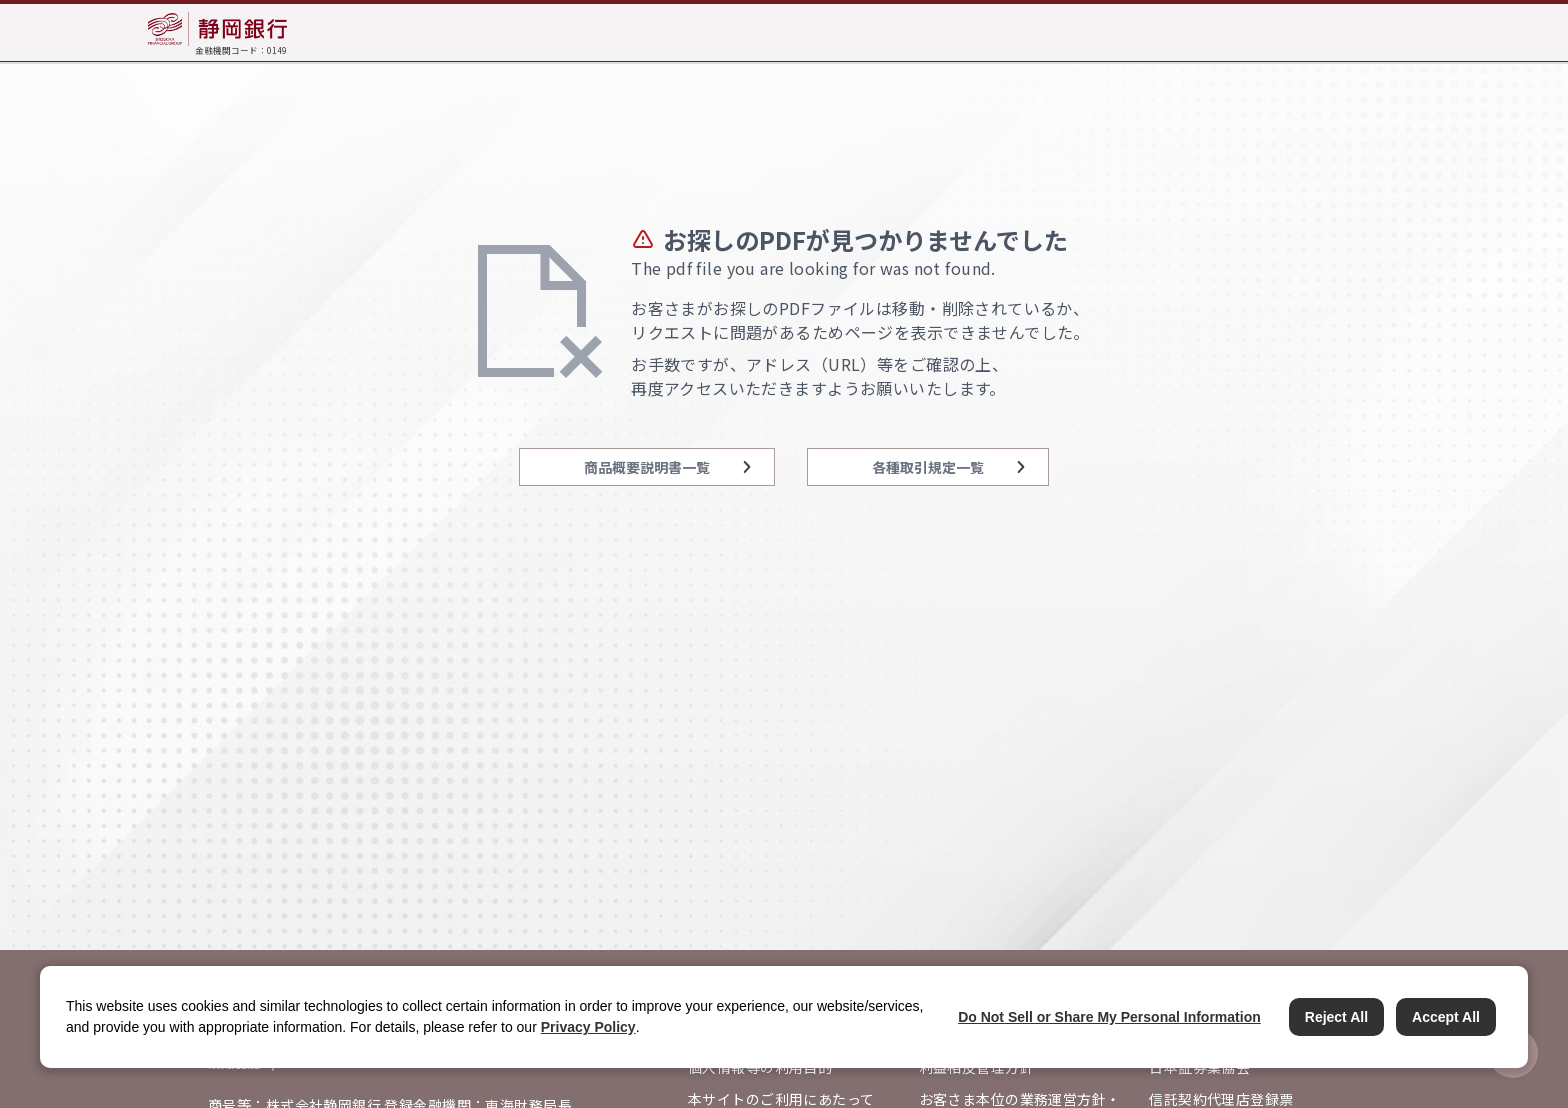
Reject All (1336, 1017)
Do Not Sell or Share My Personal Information (1109, 1017)
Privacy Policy (588, 1027)
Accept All (1446, 1017)
